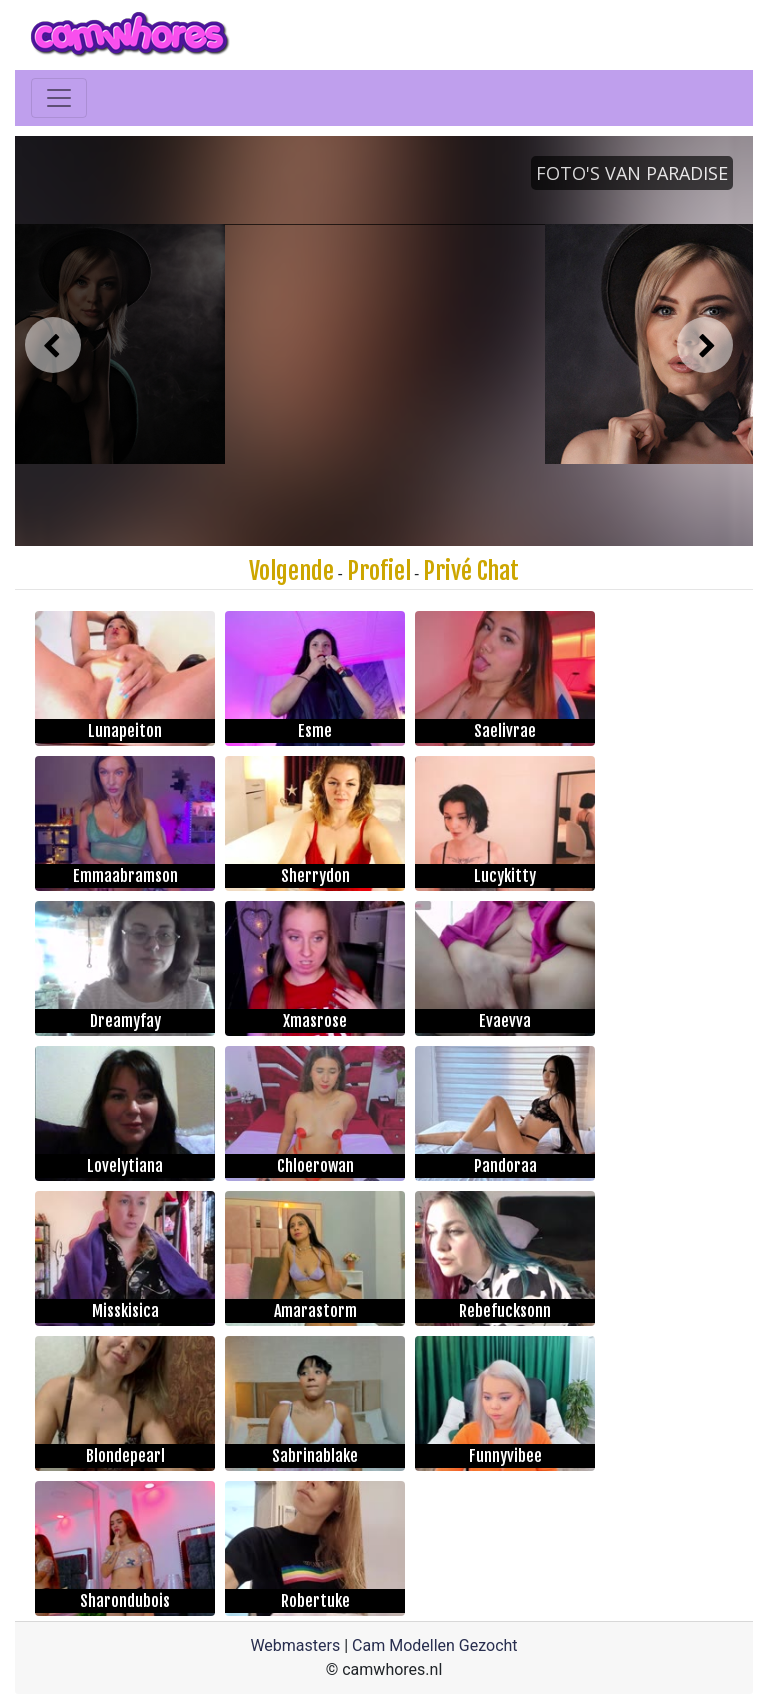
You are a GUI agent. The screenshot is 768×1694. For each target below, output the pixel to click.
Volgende (291, 571)
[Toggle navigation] (59, 98)
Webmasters (295, 1645)
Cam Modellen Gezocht (435, 1645)
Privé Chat (471, 571)
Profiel (379, 571)
